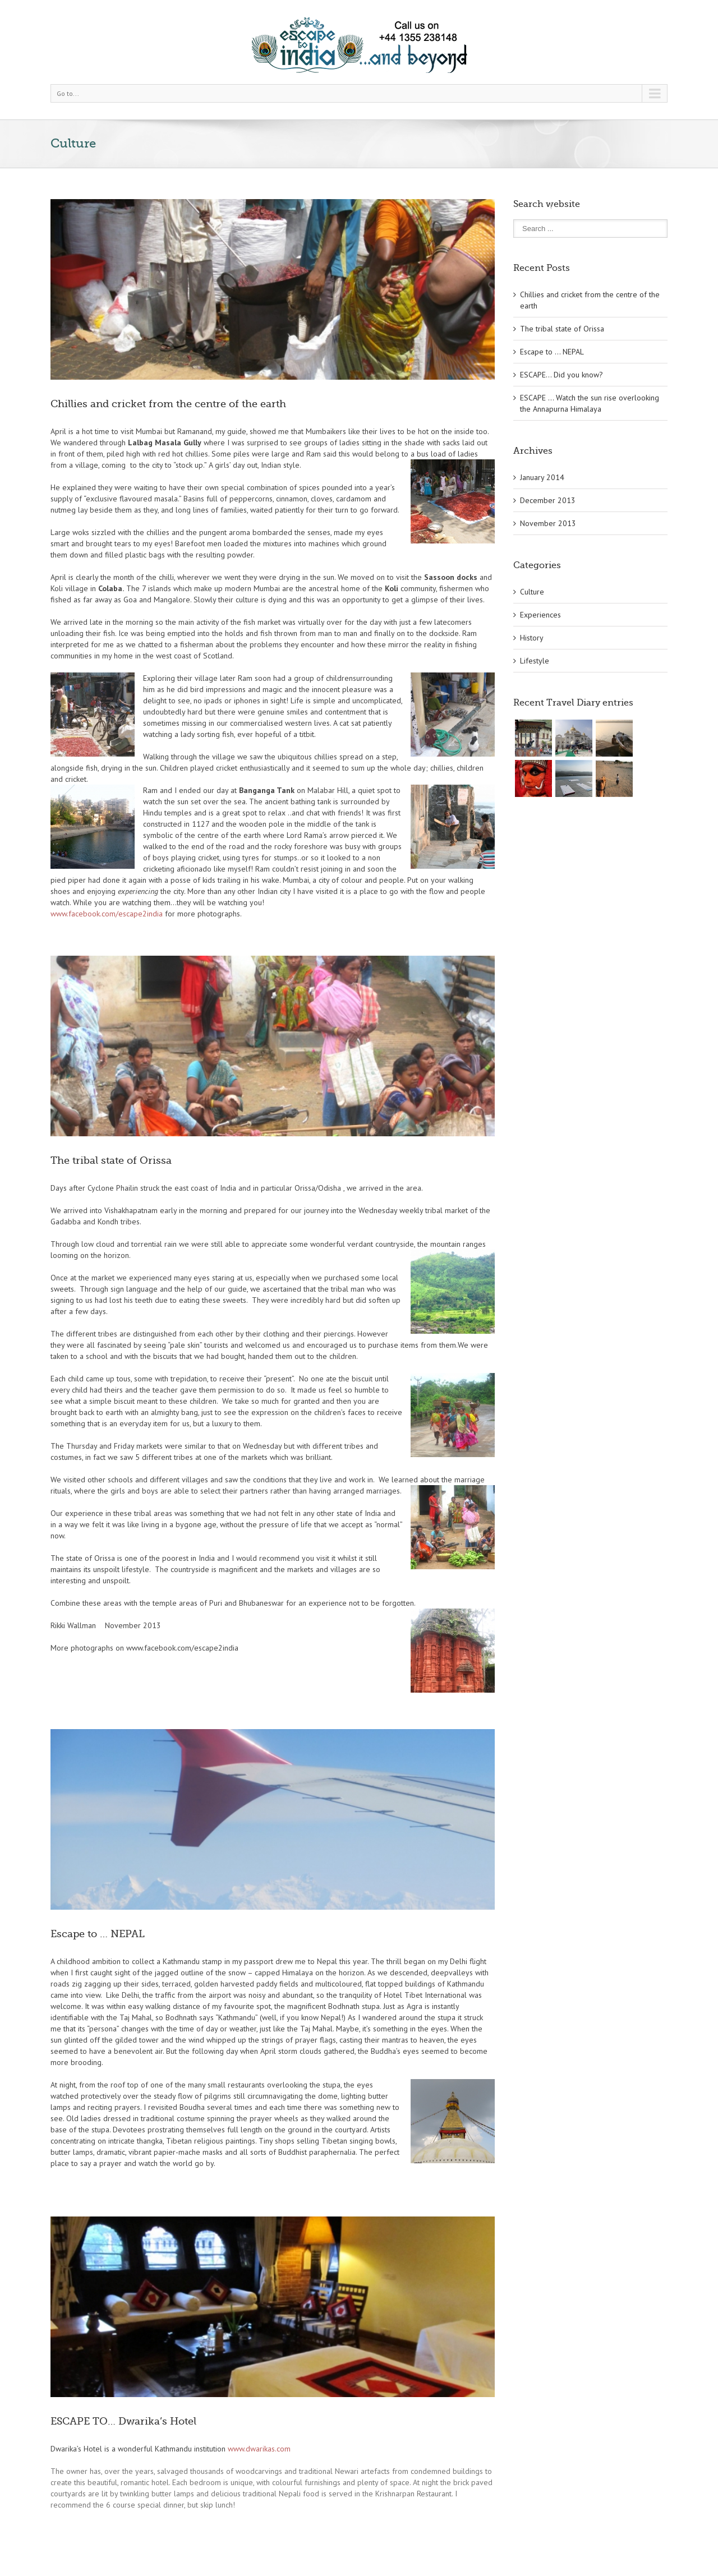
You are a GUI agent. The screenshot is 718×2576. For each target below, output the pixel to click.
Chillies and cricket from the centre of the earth (168, 403)
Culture (532, 592)
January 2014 (542, 477)
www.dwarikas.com (259, 2449)
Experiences (540, 615)
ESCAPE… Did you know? (561, 375)
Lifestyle (534, 661)
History (532, 638)
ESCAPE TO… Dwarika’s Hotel (123, 2421)
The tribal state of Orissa (111, 1160)
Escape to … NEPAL (97, 1933)
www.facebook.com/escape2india (106, 914)
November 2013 (548, 523)
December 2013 (548, 500)
